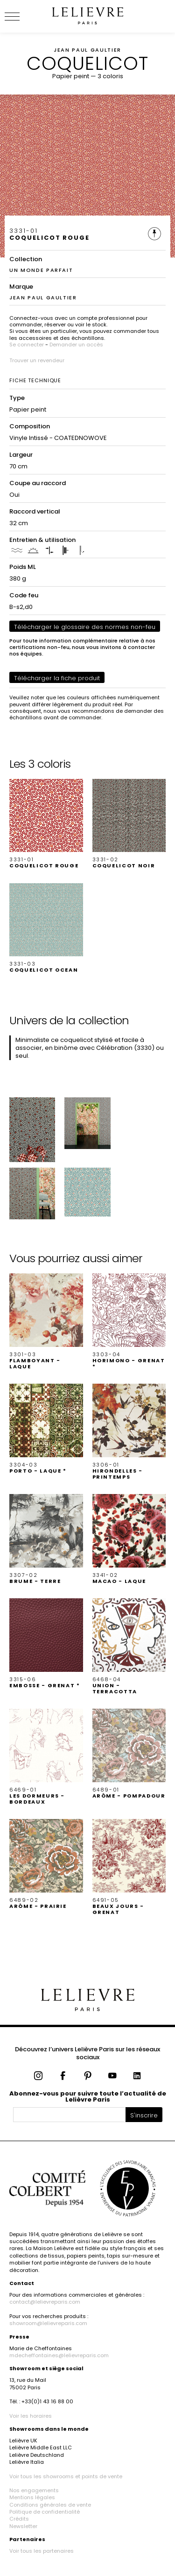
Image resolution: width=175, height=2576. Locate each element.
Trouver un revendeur (36, 360)
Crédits (19, 2518)
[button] (46, 824)
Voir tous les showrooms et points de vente (65, 2476)
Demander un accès (76, 344)
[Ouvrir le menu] (23, 16)
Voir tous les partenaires (41, 2551)
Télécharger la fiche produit (57, 678)
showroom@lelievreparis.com (48, 2323)
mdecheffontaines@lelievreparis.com (59, 2355)
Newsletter (23, 2526)
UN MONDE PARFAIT (41, 270)
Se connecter (26, 344)
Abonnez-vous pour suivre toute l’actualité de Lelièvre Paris (87, 2096)
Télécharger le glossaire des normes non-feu (84, 626)
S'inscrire (144, 2115)
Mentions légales (32, 2497)
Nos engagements (34, 2490)
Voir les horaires (30, 2416)
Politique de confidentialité (44, 2511)
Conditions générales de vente (50, 2504)
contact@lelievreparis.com (44, 2302)
